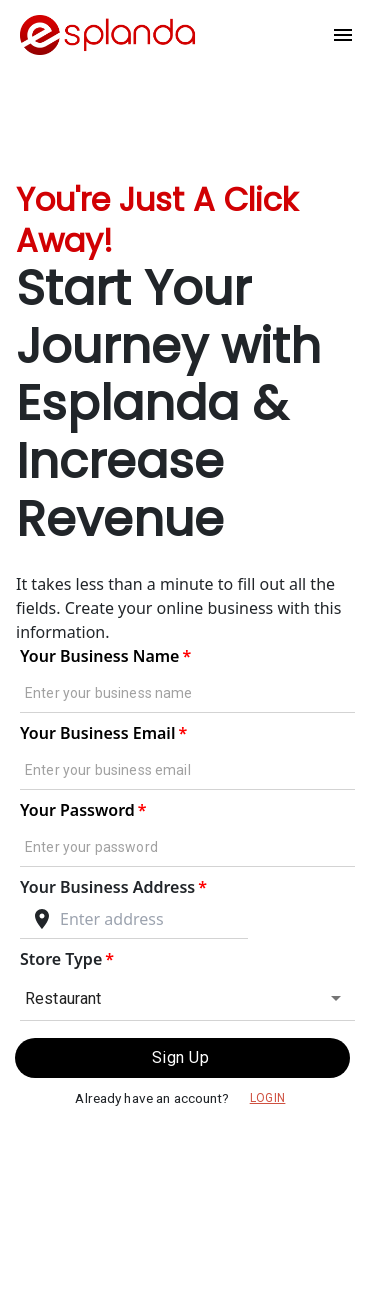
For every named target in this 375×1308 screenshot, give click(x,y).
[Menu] (343, 35)
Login (268, 1098)
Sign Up (182, 1058)
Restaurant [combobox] (63, 998)
